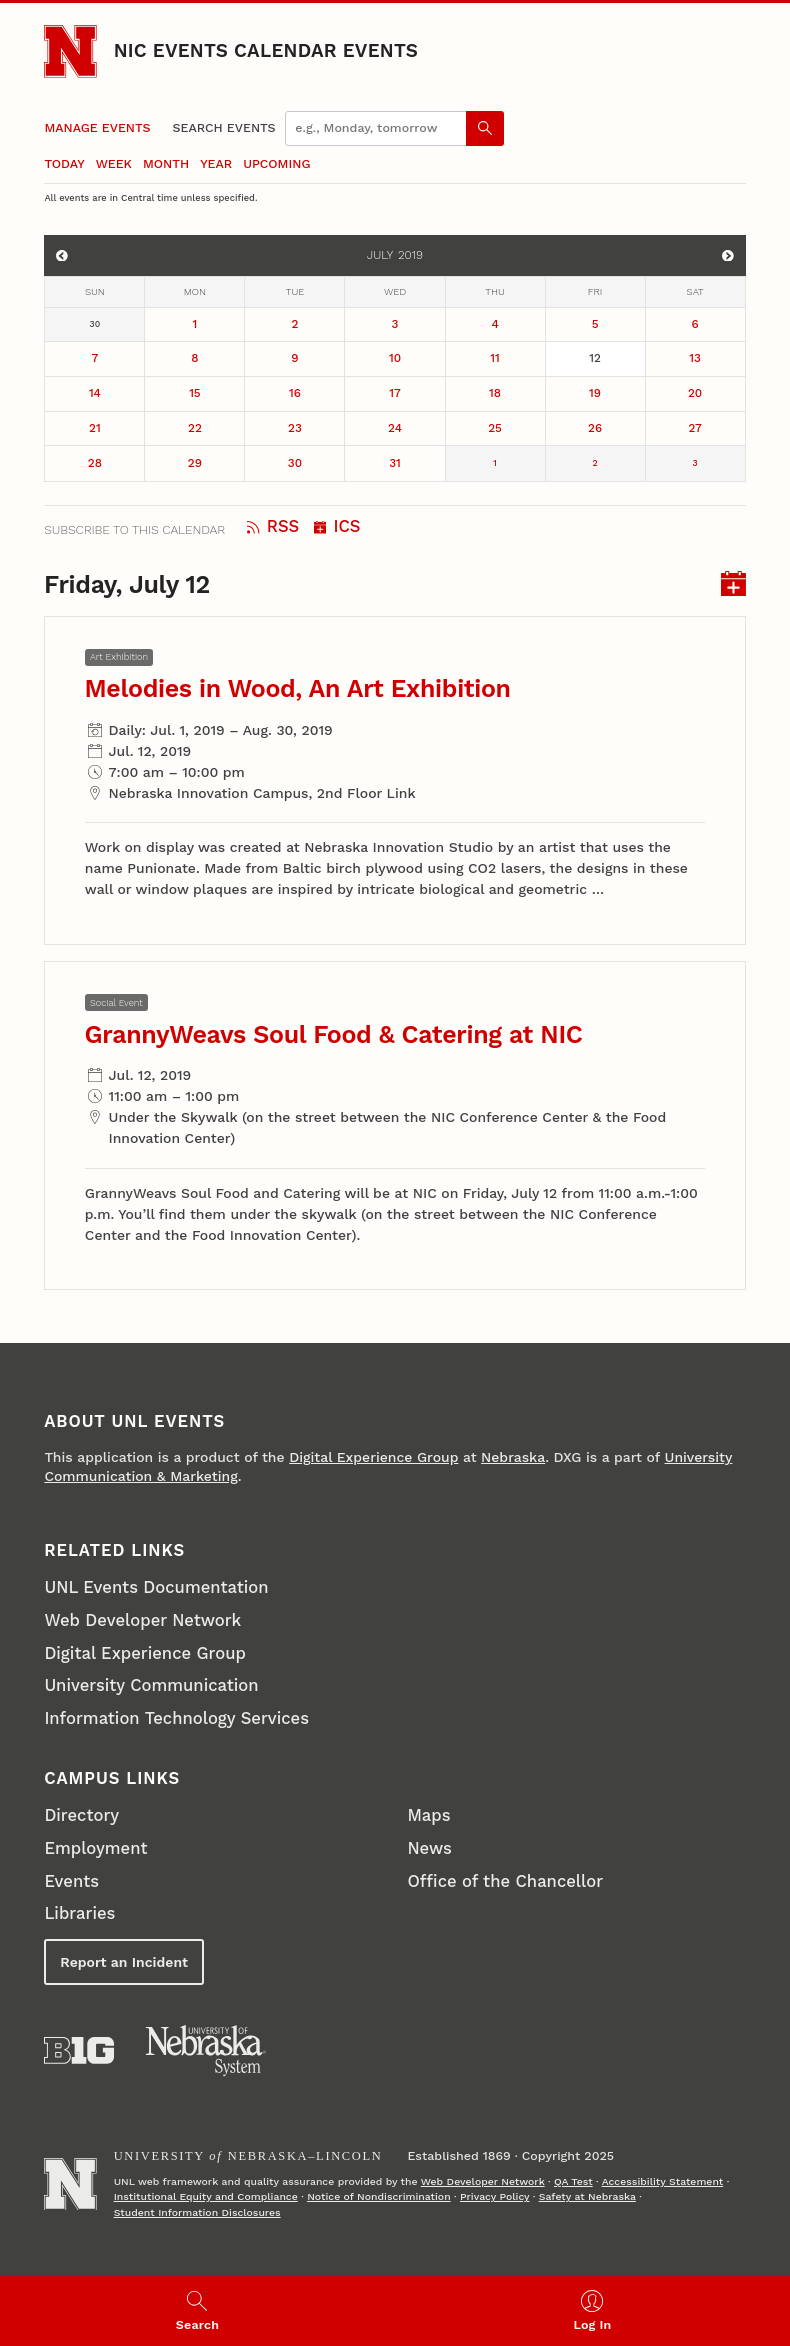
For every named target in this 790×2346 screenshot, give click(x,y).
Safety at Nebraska (587, 2196)
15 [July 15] (195, 393)
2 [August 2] (594, 463)
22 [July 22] (195, 428)
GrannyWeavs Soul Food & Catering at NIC (334, 1034)
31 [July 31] (395, 463)
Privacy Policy (494, 2196)
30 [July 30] (295, 463)
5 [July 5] (595, 324)
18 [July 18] (495, 393)
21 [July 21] (95, 428)
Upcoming (276, 163)
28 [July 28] (95, 463)
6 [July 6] (695, 324)
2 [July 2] (295, 324)
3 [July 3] (395, 324)
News (429, 1848)
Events (71, 1881)
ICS (337, 526)
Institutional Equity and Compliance (206, 2196)
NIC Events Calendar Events (266, 51)
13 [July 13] (695, 358)
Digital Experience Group (373, 1457)
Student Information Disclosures (197, 2212)
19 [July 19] (595, 393)
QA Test (573, 2181)
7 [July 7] (95, 358)
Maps (428, 1815)
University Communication (151, 1685)
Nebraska (513, 1457)
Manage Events (97, 127)
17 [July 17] (394, 393)
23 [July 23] (295, 428)
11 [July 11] (494, 358)
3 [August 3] (695, 463)
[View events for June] (61, 255)
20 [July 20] (695, 393)
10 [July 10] (395, 358)
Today (64, 163)
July (380, 255)
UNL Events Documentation (156, 1587)
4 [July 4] (494, 324)
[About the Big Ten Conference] (79, 2050)
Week (114, 163)
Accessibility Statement (663, 2181)
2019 (410, 255)
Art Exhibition (119, 656)
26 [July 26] (595, 428)
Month (166, 163)
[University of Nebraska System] (206, 2051)
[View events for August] (727, 255)
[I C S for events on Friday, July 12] (733, 585)
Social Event (116, 1002)
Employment (95, 1848)
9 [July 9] (294, 358)
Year (216, 163)
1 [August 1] (495, 463)
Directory (81, 1815)
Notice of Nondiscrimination (379, 2196)
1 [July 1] (195, 324)
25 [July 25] (495, 428)
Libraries (79, 1913)
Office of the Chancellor (505, 1881)
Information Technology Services (176, 1718)
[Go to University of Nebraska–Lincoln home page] (70, 51)
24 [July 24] (395, 428)
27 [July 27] (694, 428)
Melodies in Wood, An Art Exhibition (298, 688)
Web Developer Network (142, 1620)
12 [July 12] (595, 358)
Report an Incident (124, 1962)
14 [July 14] (95, 393)
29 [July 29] (195, 463)
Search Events (224, 127)
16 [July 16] (295, 393)
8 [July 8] (194, 358)
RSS (273, 526)
